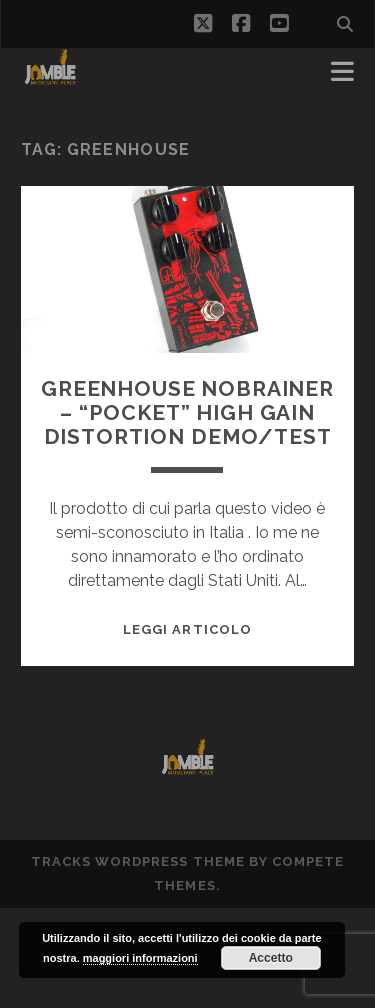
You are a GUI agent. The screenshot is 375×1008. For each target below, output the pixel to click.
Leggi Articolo (187, 629)
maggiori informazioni (140, 958)
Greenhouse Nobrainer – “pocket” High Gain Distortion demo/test (187, 412)
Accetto (271, 958)
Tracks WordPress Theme (138, 861)
